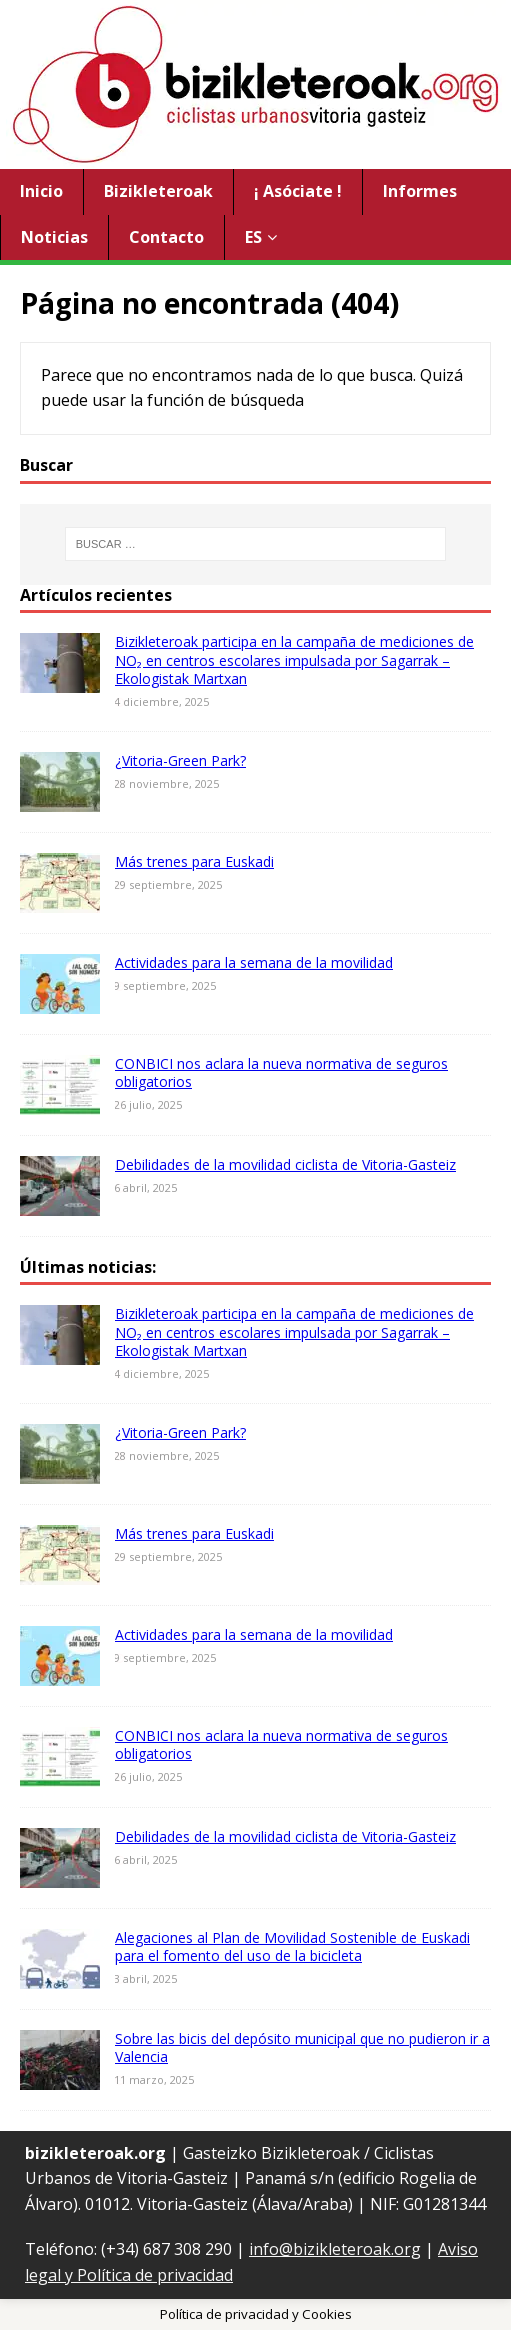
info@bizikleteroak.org (335, 2249)
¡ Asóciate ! (298, 191)
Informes (420, 191)
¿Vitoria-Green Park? (180, 760)
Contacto (166, 237)
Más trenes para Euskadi (194, 861)
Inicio (41, 191)
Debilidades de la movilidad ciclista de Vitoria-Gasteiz (285, 1164)
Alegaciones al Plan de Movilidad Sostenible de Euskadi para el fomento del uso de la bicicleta (292, 1946)
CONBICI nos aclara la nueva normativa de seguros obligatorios (281, 1072)
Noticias (54, 237)
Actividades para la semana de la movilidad (254, 962)
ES (253, 237)
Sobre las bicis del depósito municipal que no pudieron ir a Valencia (302, 2047)
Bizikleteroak (158, 191)
